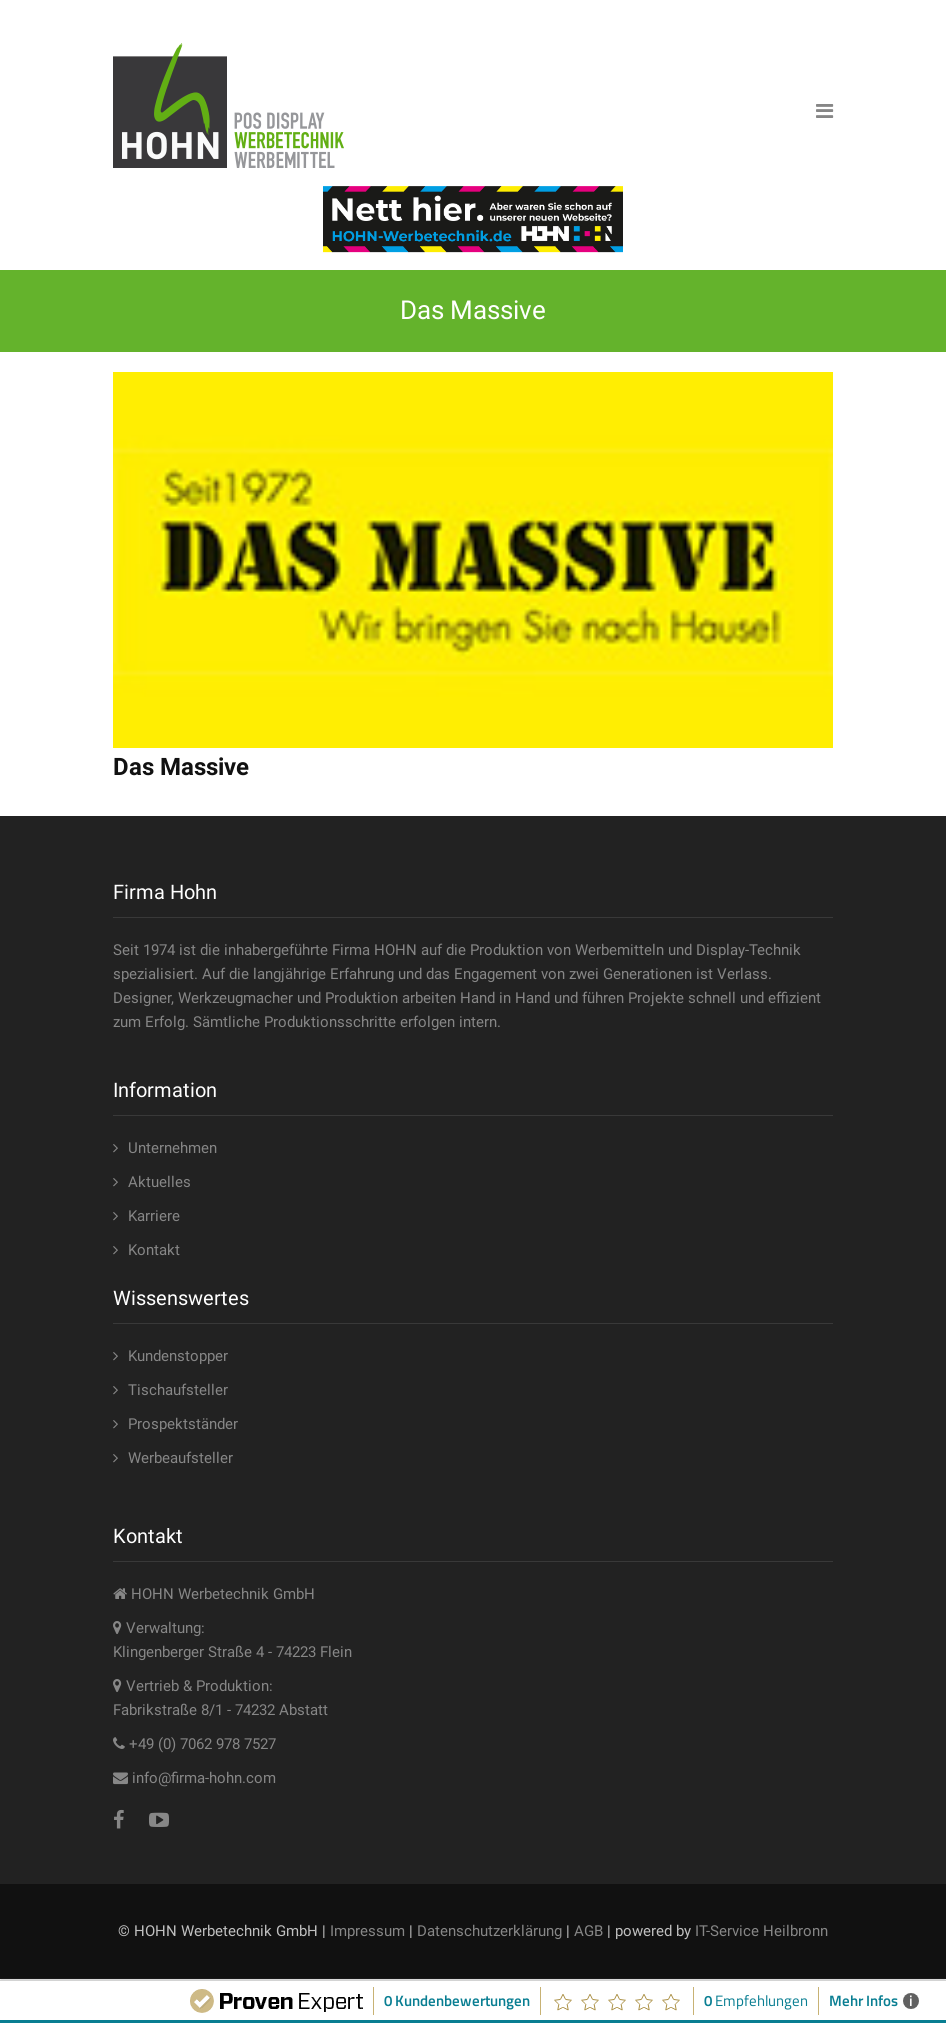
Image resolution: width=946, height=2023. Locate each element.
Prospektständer (183, 1424)
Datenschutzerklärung (489, 1931)
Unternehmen (172, 1148)
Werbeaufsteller (180, 1458)
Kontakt (154, 1250)
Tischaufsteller (178, 1390)
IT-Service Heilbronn (761, 1931)
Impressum (367, 1931)
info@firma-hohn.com (204, 1778)
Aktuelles (159, 1182)
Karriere (154, 1216)
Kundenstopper (178, 1356)
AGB (588, 1931)
